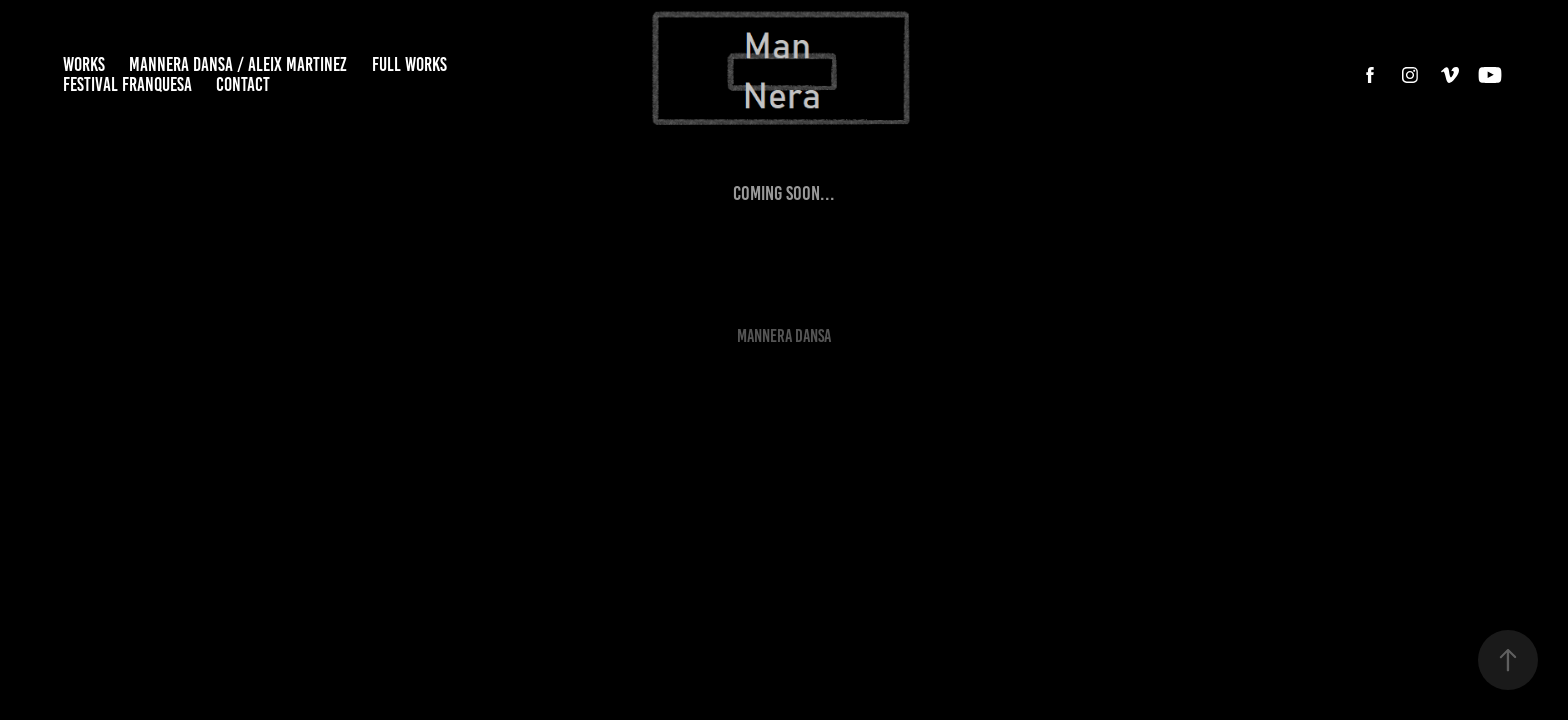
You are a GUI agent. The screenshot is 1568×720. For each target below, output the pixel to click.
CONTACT (243, 84)
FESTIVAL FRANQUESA (127, 84)
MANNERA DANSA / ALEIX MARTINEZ (238, 64)
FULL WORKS (409, 64)
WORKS (84, 64)
